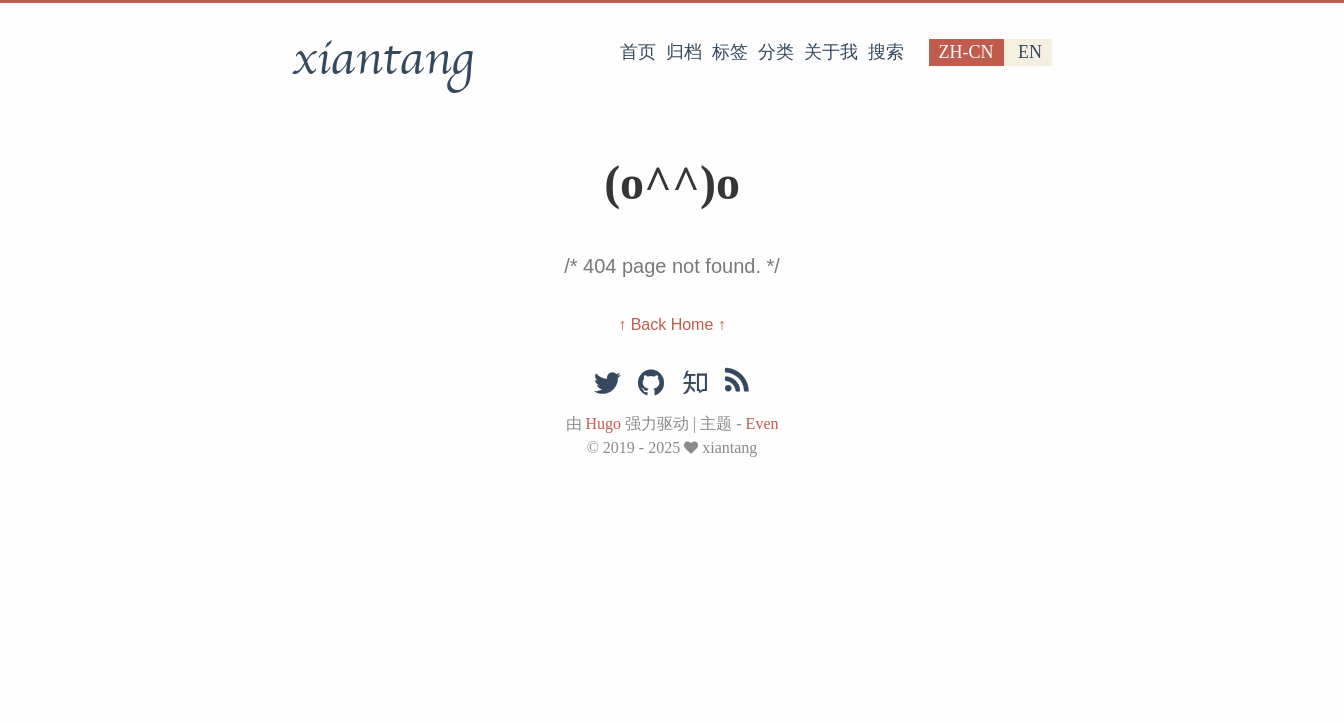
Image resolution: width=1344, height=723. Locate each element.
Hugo (604, 423)
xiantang (382, 59)
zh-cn (966, 52)
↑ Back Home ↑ (672, 324)
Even (762, 423)
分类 (776, 52)
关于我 (831, 52)
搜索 (886, 52)
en (1030, 52)
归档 (684, 52)
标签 (730, 52)
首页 (638, 52)
